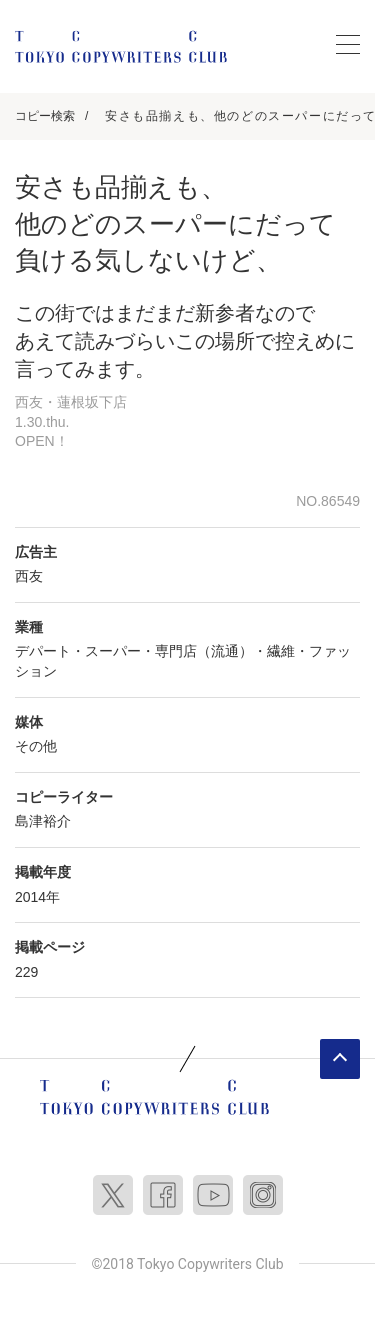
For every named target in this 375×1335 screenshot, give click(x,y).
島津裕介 (43, 821)
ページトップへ (340, 1059)
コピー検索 (45, 116)
